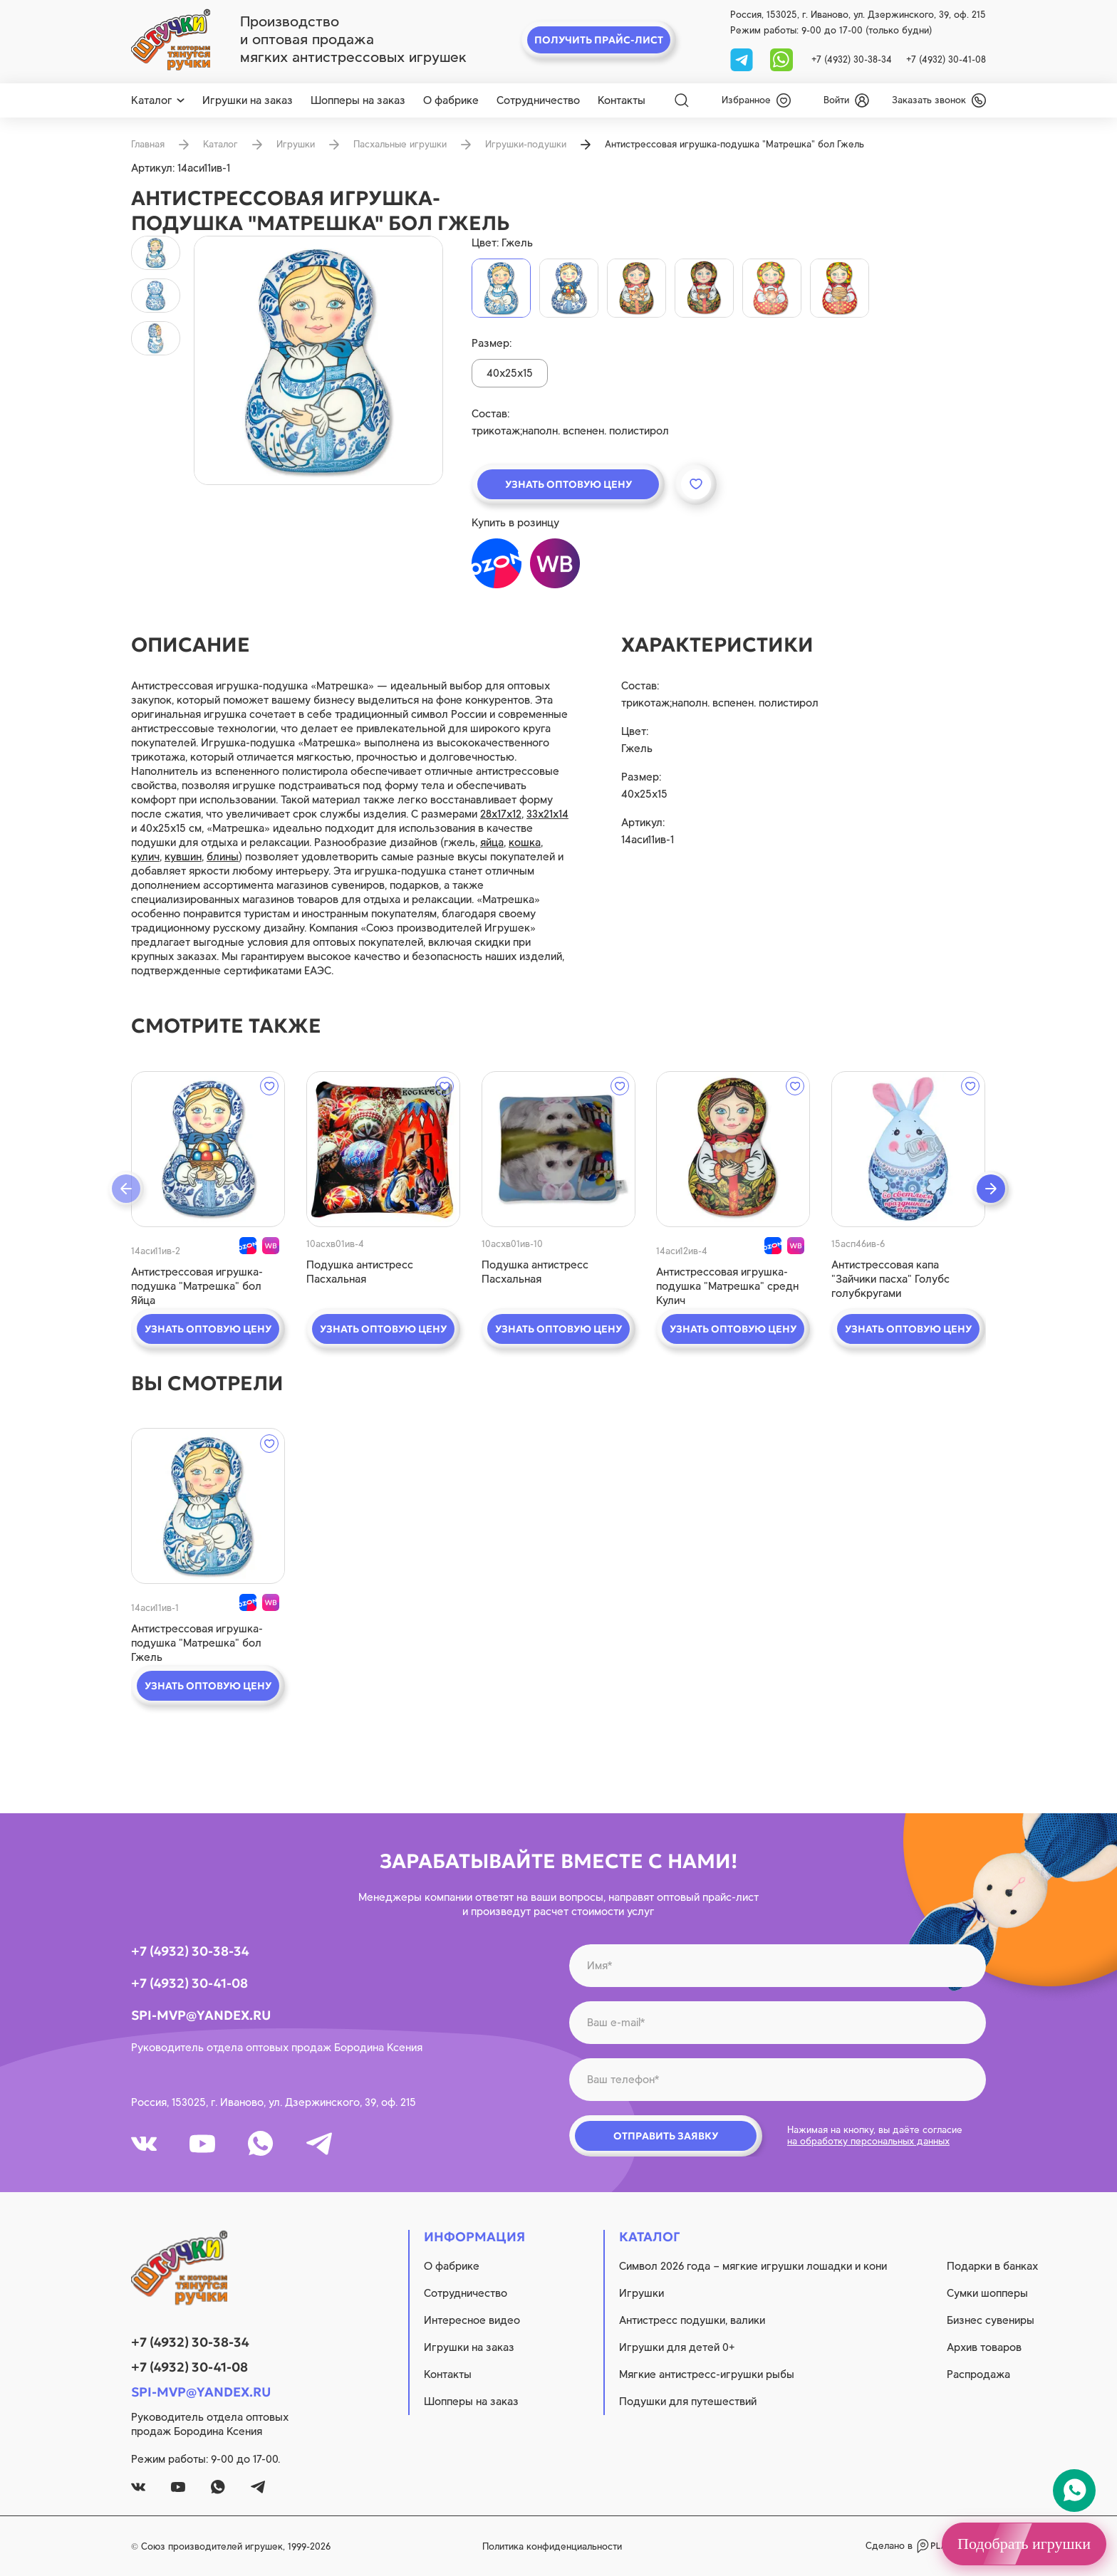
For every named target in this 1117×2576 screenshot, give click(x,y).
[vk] (144, 2144)
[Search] (682, 100)
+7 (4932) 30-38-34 (851, 59)
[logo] (170, 40)
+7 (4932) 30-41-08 (946, 59)
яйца (492, 842)
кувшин (183, 856)
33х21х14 (547, 814)
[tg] (743, 59)
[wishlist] (756, 100)
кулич (145, 856)
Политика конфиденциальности (552, 2546)
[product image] (318, 360)
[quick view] (208, 1149)
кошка (525, 842)
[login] (846, 100)
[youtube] (202, 2144)
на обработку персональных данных (868, 2141)
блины (223, 856)
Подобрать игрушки (1024, 2543)
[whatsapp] (781, 59)
